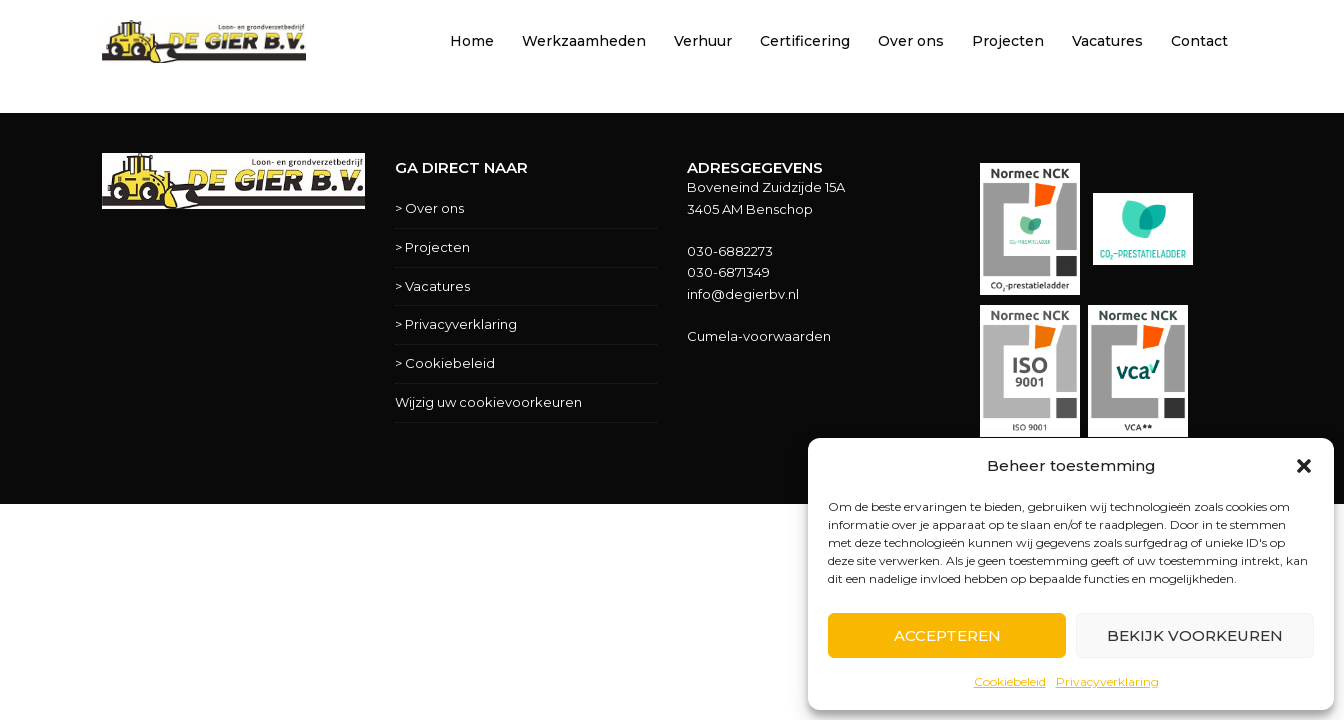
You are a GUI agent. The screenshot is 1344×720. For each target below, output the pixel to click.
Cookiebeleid (1010, 681)
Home (472, 41)
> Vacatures (432, 286)
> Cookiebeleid (445, 363)
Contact (1199, 41)
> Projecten (432, 247)
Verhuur (703, 41)
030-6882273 (730, 251)
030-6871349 (728, 272)
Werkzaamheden (584, 41)
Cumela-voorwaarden (759, 336)
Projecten (1008, 41)
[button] (1304, 466)
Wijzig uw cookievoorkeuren (488, 402)
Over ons (911, 41)
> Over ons (429, 208)
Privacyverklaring (1107, 681)
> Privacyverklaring (456, 324)
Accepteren (947, 635)
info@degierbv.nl (743, 294)
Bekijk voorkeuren (1195, 635)
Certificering (805, 41)
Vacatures (1107, 41)
